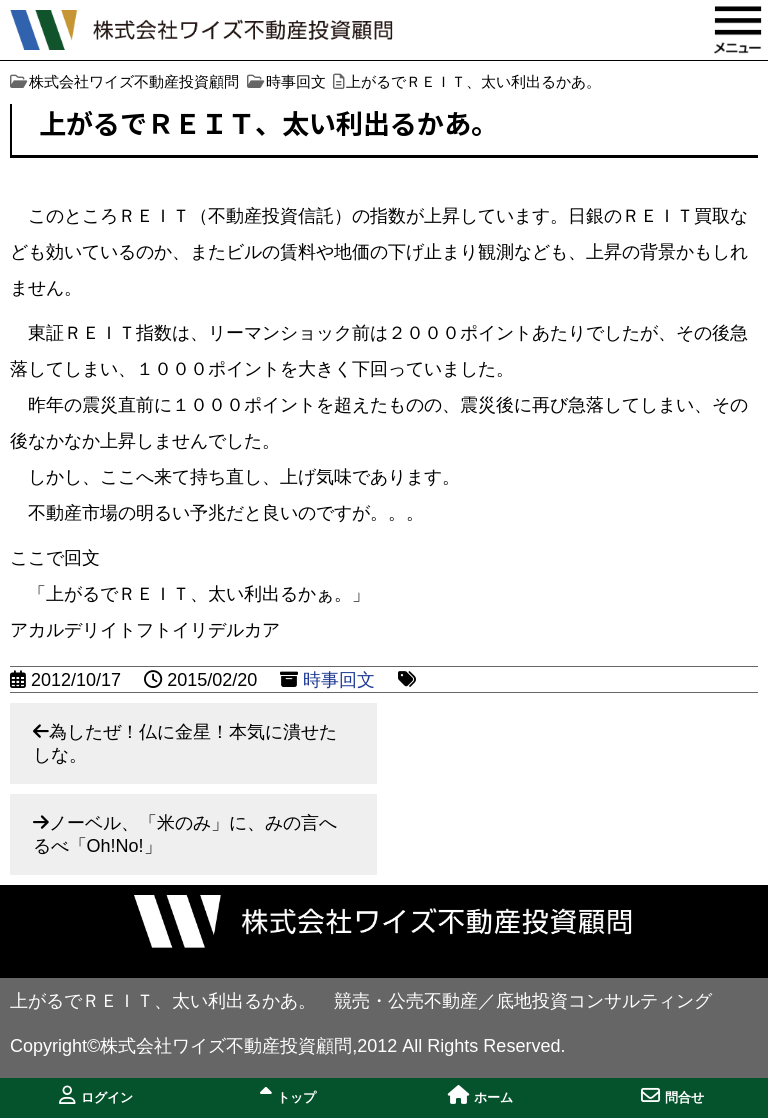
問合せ (672, 1095)
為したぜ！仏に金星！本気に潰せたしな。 (185, 743)
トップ (288, 1095)
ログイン (96, 1095)
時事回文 (339, 680)
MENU (738, 30)
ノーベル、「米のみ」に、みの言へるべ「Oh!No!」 (185, 834)
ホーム (480, 1095)
